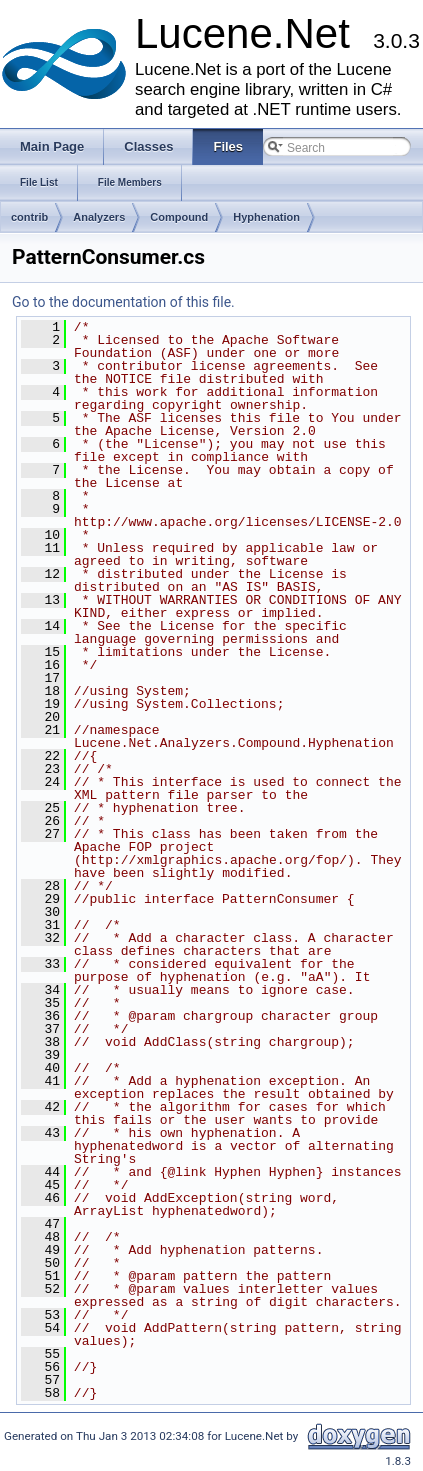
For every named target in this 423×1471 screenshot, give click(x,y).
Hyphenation (266, 217)
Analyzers (99, 217)
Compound (179, 217)
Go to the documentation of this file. (123, 302)
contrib (29, 217)
